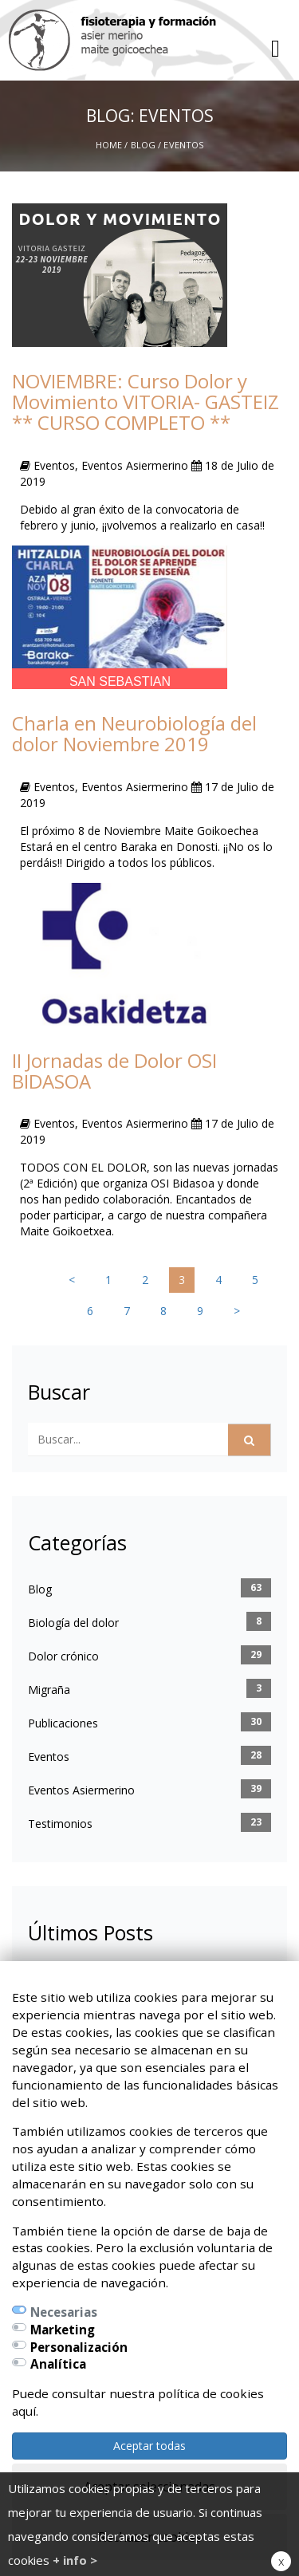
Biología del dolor (73, 1622)
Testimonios (60, 1823)
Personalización (79, 2347)
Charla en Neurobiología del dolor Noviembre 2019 (134, 733)
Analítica (58, 2364)
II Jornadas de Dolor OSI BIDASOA (114, 1070)
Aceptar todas (149, 2445)
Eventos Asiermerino (81, 1790)
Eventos (48, 1756)
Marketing (62, 2330)
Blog (143, 145)
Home (109, 145)
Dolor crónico (63, 1656)
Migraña (49, 1689)
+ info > (75, 2560)
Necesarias (63, 2312)
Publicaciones (63, 1723)
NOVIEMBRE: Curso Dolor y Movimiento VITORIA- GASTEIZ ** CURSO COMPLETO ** (145, 402)
